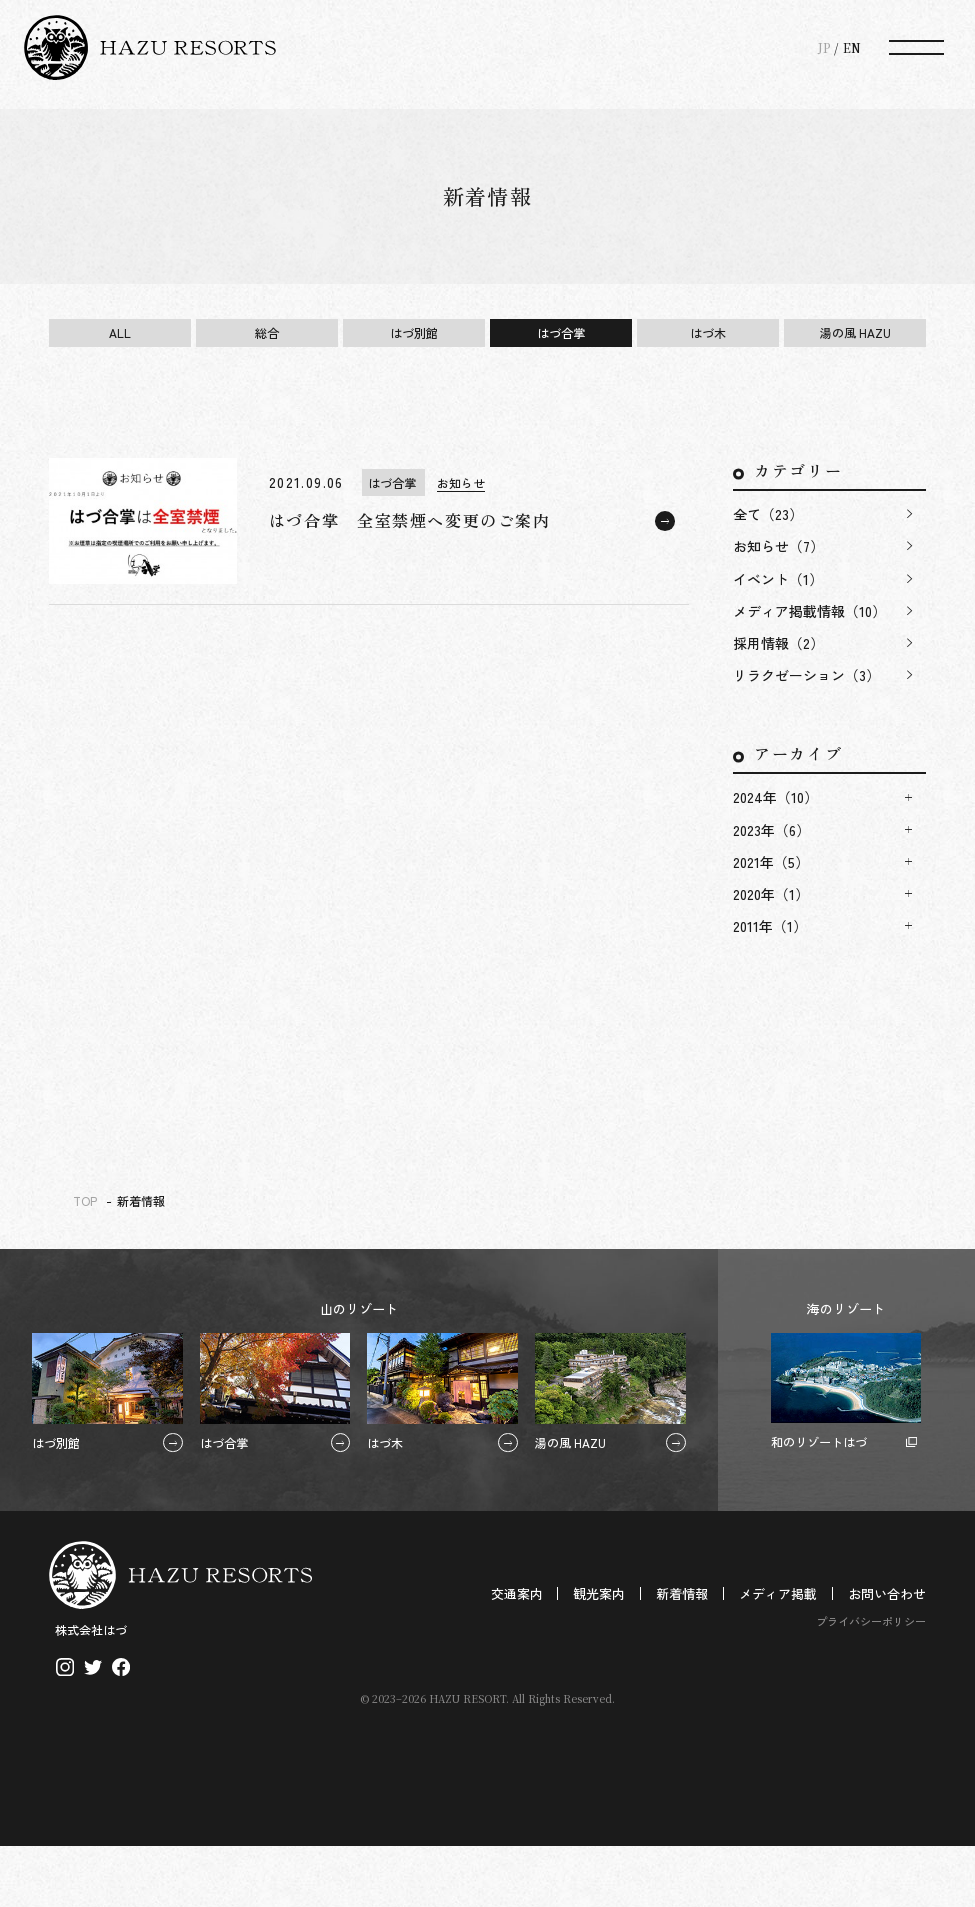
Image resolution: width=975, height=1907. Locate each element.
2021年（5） (771, 862)
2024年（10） (775, 797)
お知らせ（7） (778, 546)
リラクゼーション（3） (806, 675)
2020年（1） (771, 894)
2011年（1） (770, 926)
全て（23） (768, 514)
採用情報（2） (778, 643)
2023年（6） (771, 830)
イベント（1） (778, 579)
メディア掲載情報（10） (809, 611)
